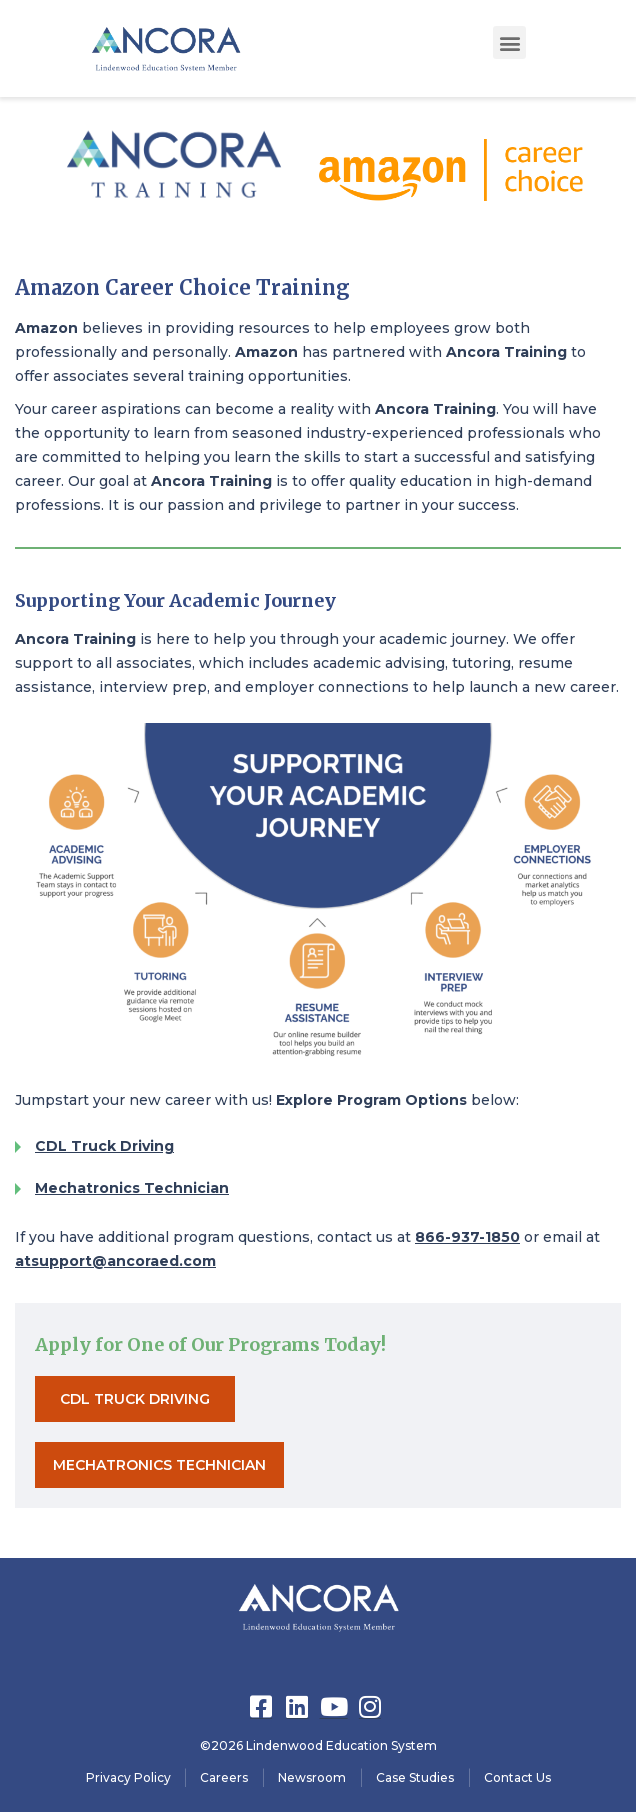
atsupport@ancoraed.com (115, 1261)
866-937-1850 (467, 1237)
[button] (509, 42)
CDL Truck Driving (104, 1146)
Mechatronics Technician (132, 1188)
